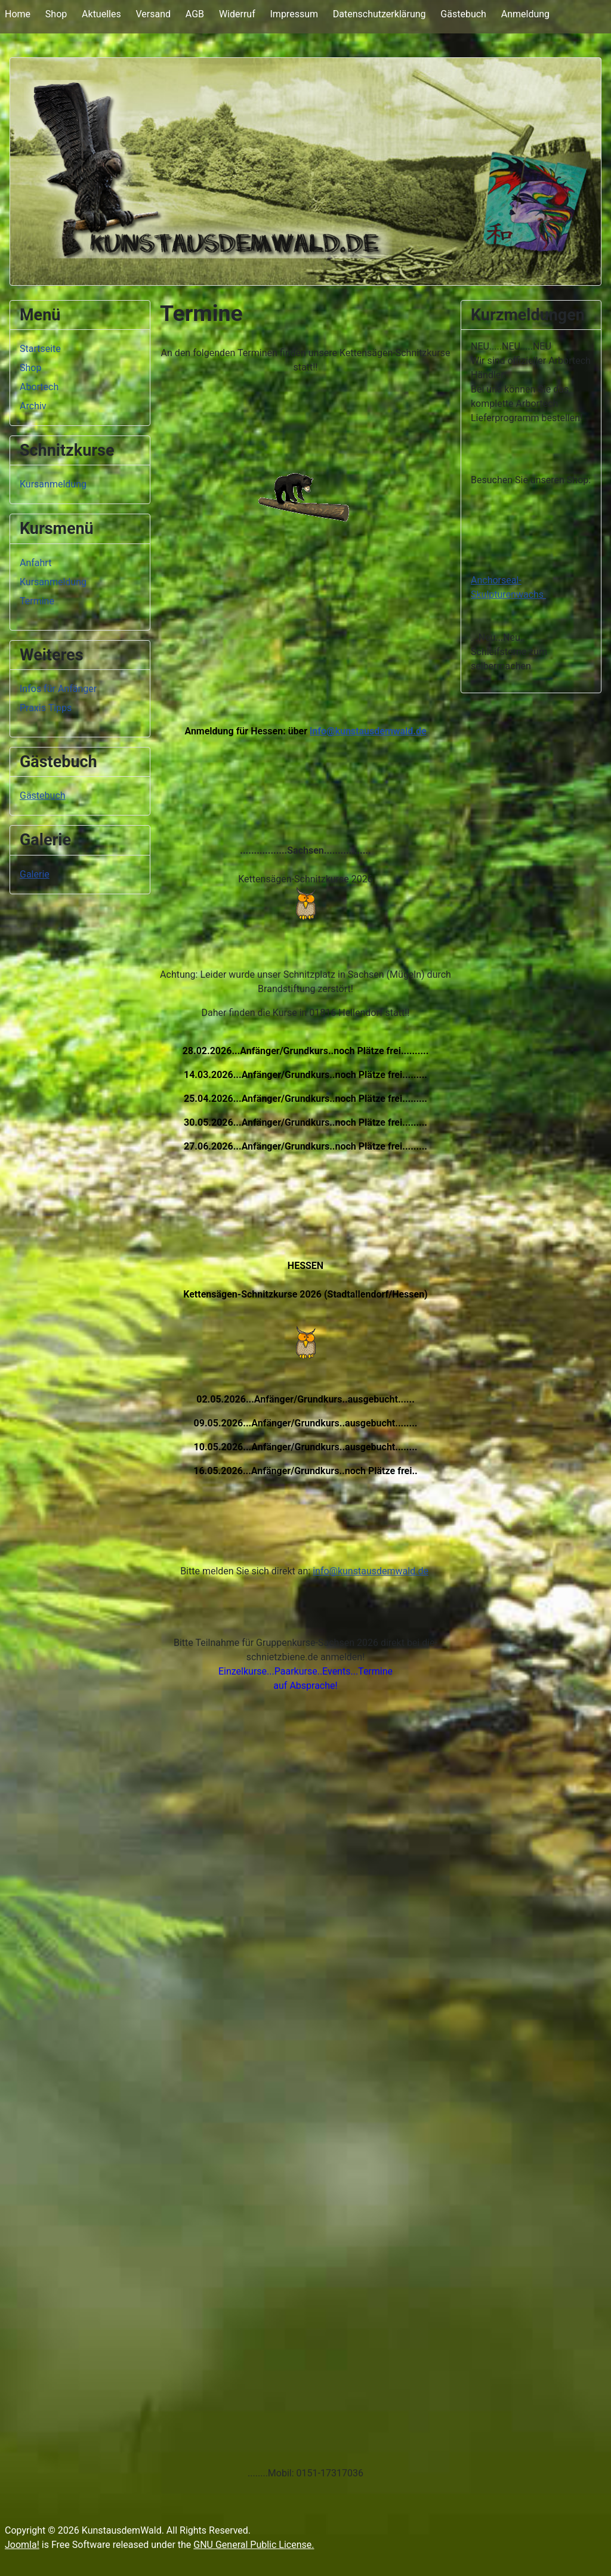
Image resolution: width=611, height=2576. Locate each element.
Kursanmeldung (53, 484)
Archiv (33, 406)
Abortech (39, 387)
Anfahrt (35, 563)
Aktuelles (101, 14)
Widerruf (237, 14)
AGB (195, 14)
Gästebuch (463, 14)
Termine (37, 601)
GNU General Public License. (253, 2544)
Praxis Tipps (46, 708)
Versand (153, 14)
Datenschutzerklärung (379, 14)
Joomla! (22, 2544)
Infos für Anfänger (58, 688)
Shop (56, 14)
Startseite (40, 348)
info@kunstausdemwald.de (368, 731)
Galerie (35, 874)
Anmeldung (525, 14)
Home (17, 14)
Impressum (294, 14)
